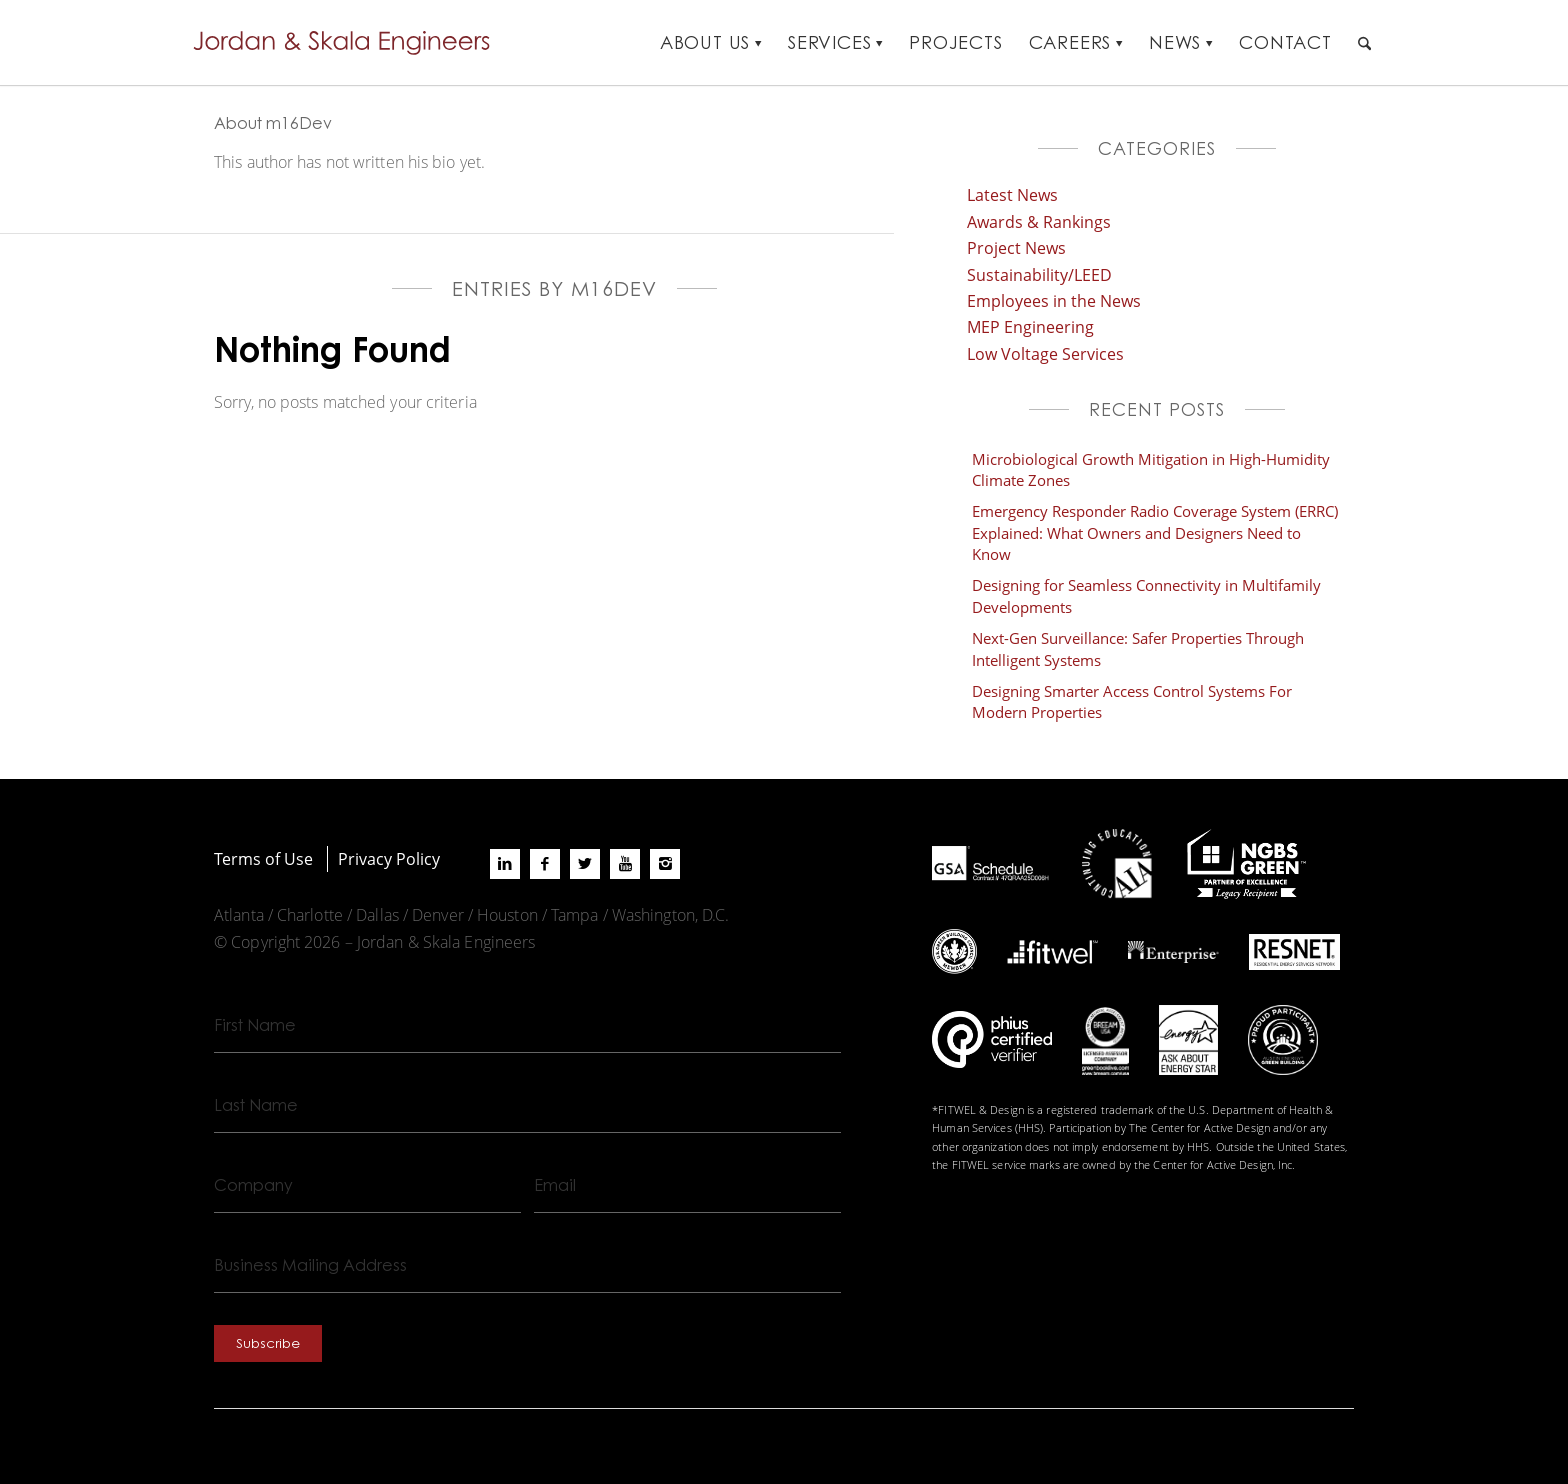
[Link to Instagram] (665, 864)
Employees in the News (1054, 300)
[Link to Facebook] (545, 864)
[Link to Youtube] (625, 864)
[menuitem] (711, 42)
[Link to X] (585, 864)
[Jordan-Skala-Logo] (348, 42)
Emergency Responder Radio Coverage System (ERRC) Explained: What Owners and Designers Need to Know (1155, 532)
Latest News (1012, 194)
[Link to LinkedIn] (505, 864)
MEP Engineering (1030, 326)
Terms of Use (263, 858)
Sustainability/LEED (1039, 274)
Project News (1016, 247)
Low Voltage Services (1045, 353)
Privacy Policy (389, 858)
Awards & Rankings (1039, 221)
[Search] (1364, 42)
